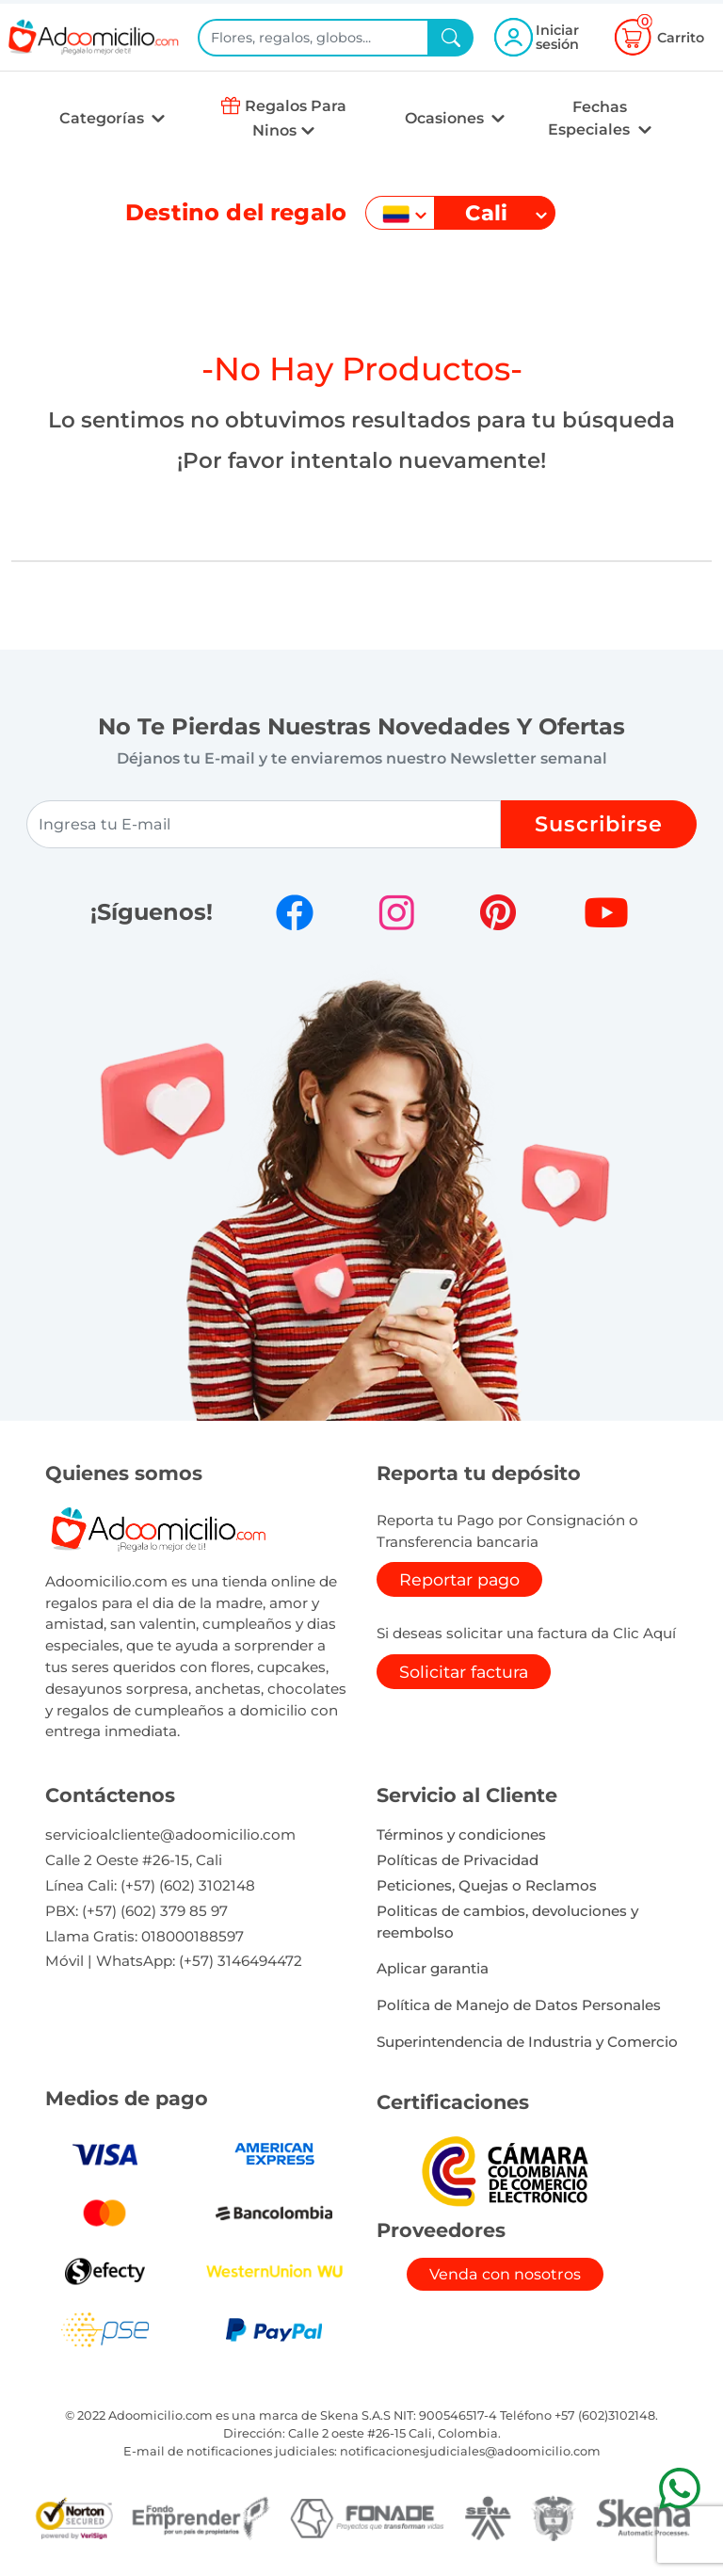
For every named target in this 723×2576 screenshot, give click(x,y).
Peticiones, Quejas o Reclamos (487, 1885)
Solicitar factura (463, 1672)
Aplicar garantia (433, 1968)
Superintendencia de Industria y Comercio (527, 2042)
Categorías (103, 118)
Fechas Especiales (591, 118)
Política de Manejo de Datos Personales (519, 2005)
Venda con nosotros (505, 2274)
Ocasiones (446, 118)
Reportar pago (459, 1579)
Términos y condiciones (461, 1834)
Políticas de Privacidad (457, 1860)
